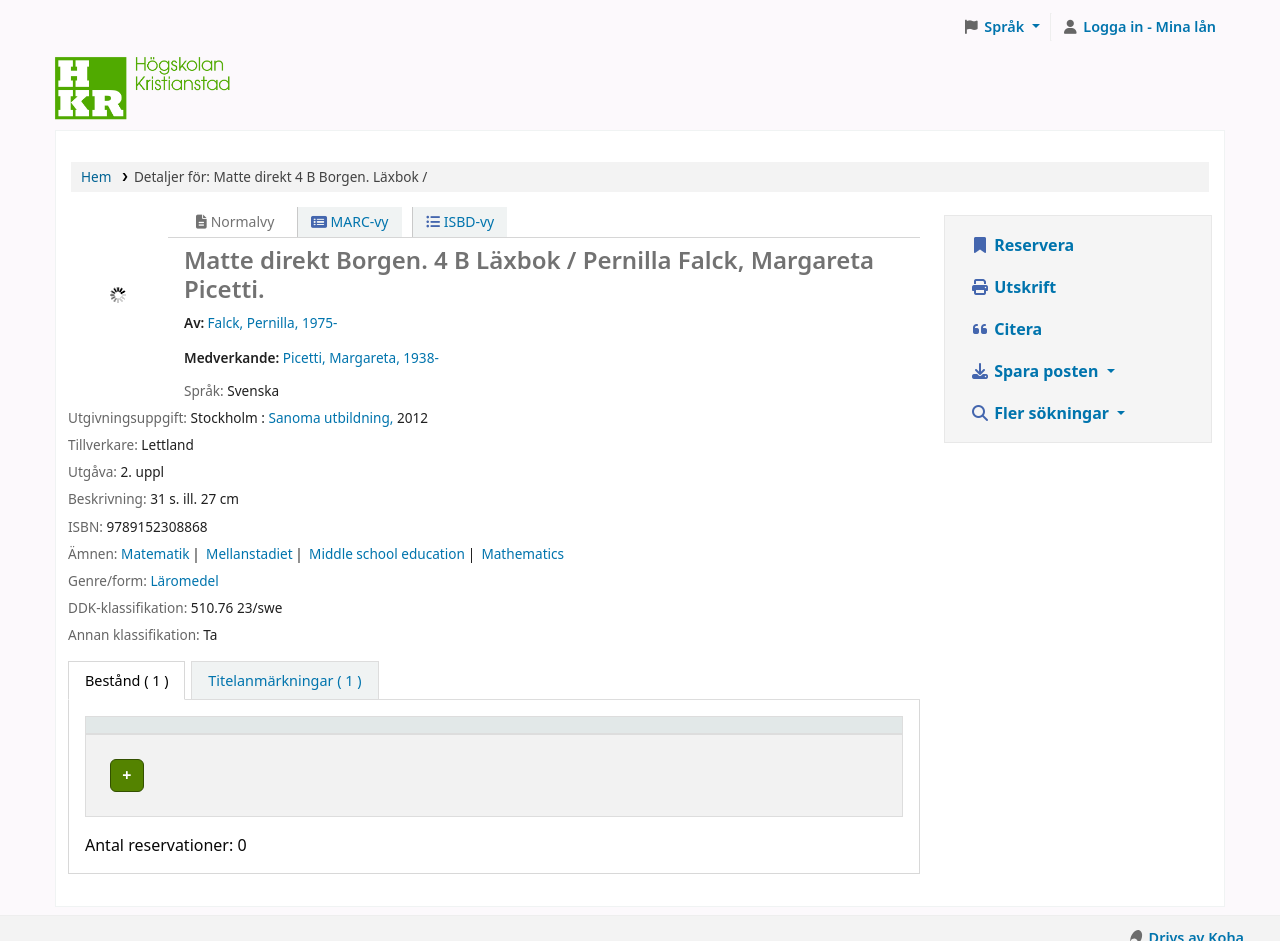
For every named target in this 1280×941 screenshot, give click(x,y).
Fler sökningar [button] (1041, 413)
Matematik (155, 553)
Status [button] (789, 734)
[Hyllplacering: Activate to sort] (423, 735)
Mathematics (522, 553)
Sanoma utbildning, (331, 417)
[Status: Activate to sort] (829, 735)
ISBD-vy (460, 221)
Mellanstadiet (249, 553)
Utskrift (1013, 287)
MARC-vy (350, 221)
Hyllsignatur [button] (591, 734)
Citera (1006, 329)
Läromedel (184, 580)
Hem (96, 176)
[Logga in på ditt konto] (1139, 27)
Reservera (1022, 245)
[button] (1001, 27)
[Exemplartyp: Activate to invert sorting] (197, 735)
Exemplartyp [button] (139, 734)
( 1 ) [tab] (126, 680)
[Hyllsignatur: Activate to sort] (647, 735)
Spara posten (1036, 371)
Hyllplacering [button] (364, 734)
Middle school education (387, 553)
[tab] (284, 681)
